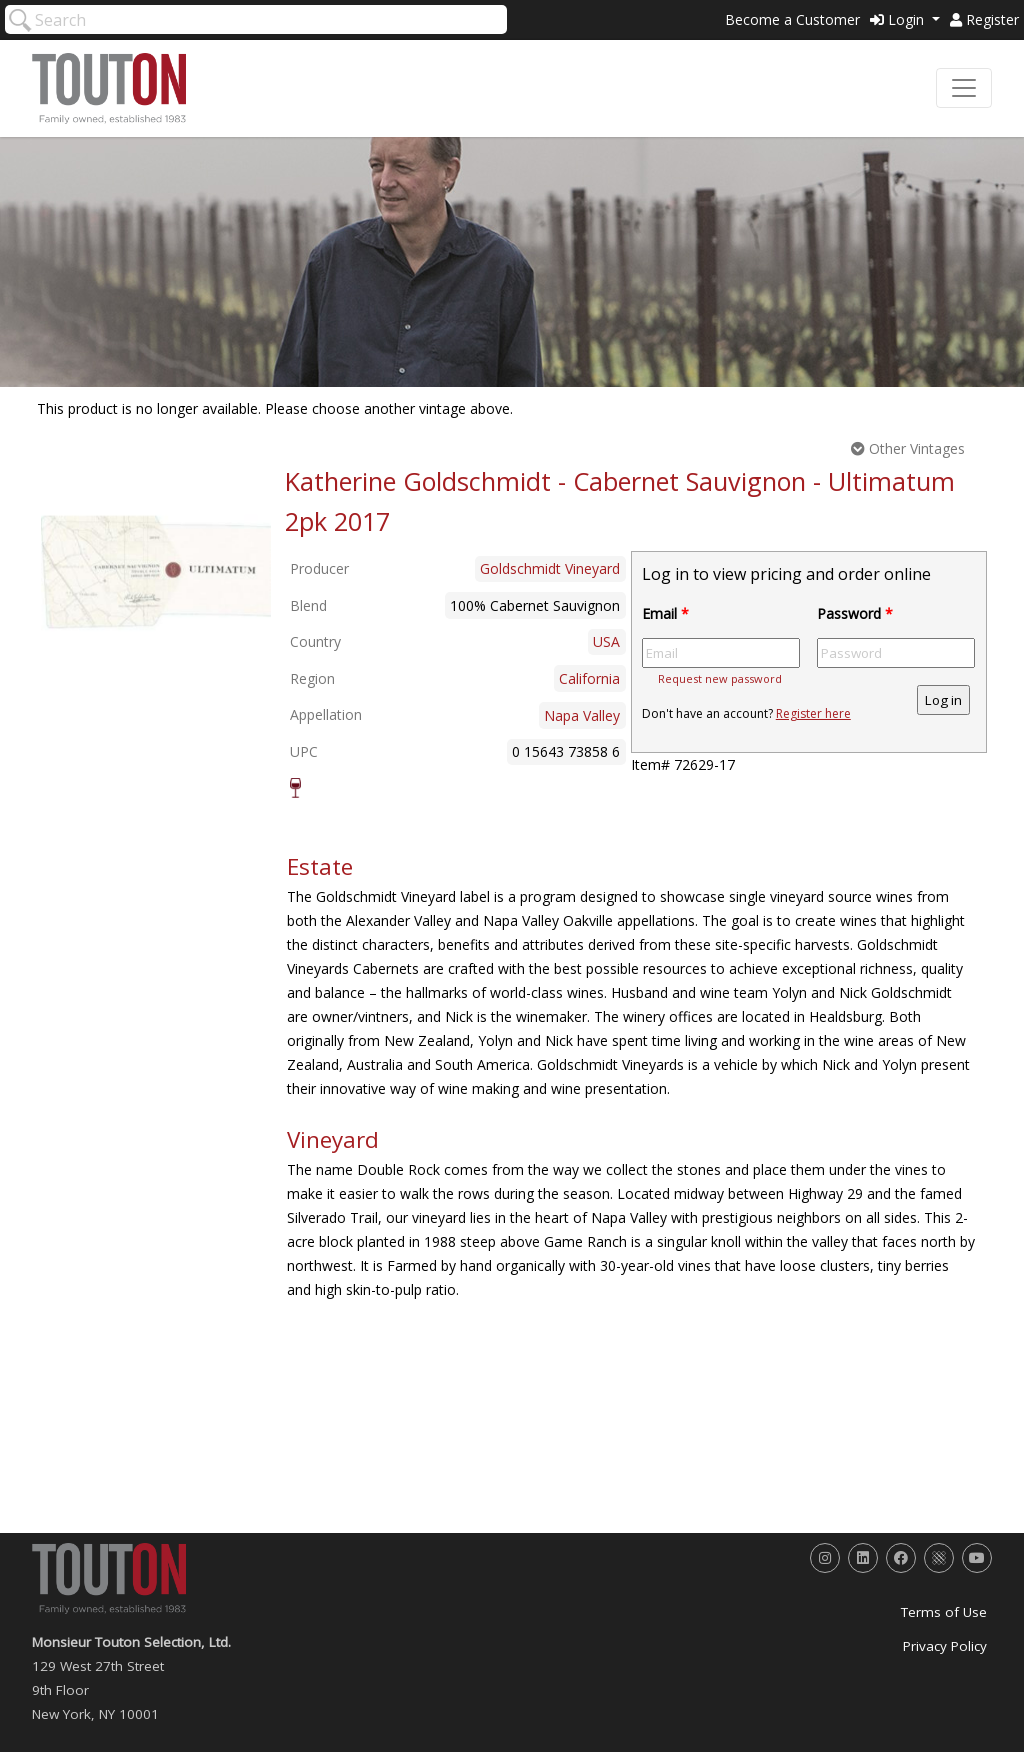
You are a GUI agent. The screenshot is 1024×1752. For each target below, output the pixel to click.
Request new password (720, 678)
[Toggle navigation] (964, 88)
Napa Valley (582, 715)
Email (665, 613)
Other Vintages (908, 448)
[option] (156, 572)
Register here (813, 713)
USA (606, 641)
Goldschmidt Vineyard (550, 568)
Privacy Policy (945, 1646)
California (589, 678)
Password (855, 613)
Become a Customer (792, 19)
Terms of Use (944, 1612)
